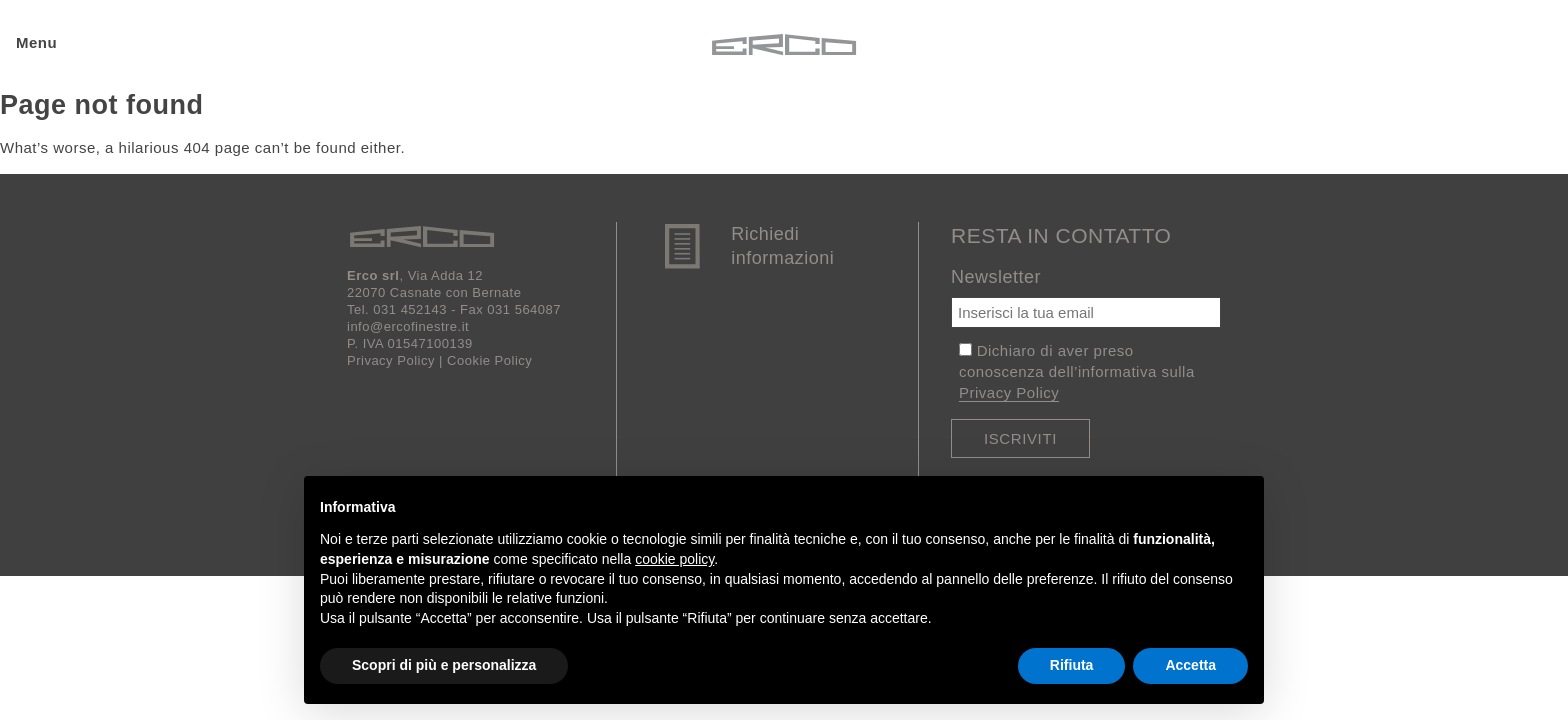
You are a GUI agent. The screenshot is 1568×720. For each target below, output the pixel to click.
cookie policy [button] (674, 559)
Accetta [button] (1190, 665)
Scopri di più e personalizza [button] (444, 665)
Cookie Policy (489, 360)
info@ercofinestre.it (408, 326)
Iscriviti (1020, 438)
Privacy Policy (391, 360)
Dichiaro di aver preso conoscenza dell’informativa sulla (1077, 372)
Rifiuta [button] (1072, 665)
